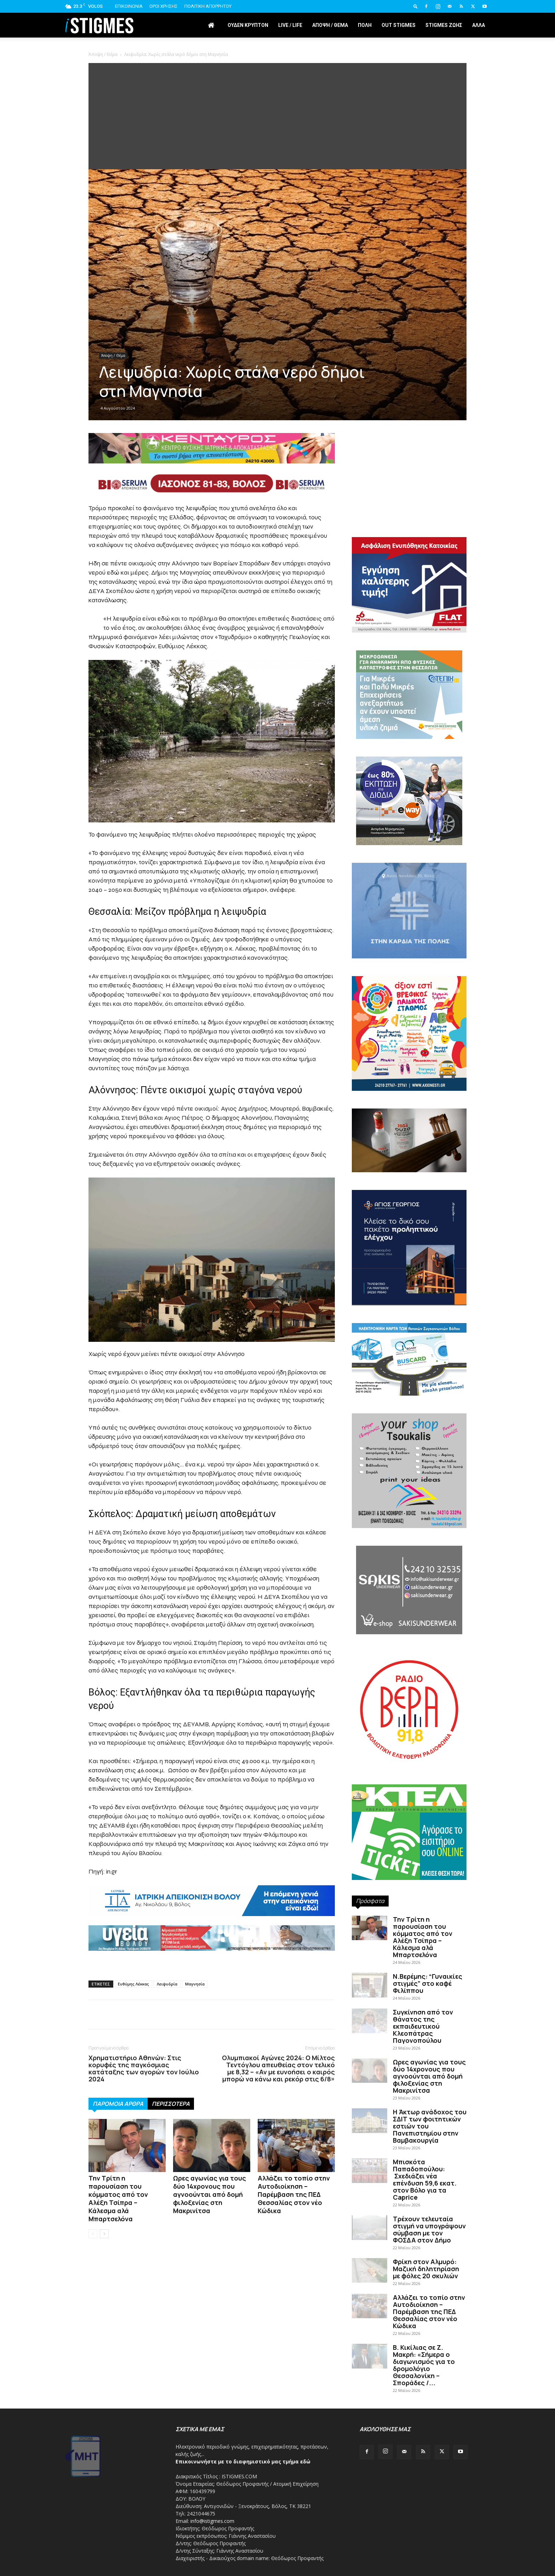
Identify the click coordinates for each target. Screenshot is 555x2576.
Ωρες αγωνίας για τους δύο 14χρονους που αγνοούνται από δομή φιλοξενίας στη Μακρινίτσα (209, 2194)
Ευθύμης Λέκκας (133, 1984)
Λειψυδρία (167, 1984)
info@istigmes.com (212, 2521)
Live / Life (290, 25)
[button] (415, 6)
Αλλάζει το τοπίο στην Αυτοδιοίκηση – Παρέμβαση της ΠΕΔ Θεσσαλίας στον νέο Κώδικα (294, 2194)
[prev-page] (92, 2233)
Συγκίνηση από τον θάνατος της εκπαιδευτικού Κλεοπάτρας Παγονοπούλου (423, 2026)
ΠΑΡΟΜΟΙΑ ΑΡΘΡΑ (118, 2104)
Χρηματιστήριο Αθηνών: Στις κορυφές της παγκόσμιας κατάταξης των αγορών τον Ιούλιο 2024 (143, 2068)
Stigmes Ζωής (443, 25)
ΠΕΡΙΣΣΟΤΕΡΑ (171, 2104)
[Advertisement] (277, 116)
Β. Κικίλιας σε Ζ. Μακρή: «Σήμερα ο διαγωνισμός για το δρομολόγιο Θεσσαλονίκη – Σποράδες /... (424, 2365)
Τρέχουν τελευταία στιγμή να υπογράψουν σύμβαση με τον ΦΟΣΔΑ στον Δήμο (429, 2229)
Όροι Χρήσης (163, 6)
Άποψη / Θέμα (330, 25)
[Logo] (99, 25)
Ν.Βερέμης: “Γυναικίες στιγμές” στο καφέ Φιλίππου (427, 1983)
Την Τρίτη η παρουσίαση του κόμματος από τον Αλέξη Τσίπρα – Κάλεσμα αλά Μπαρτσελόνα (118, 2198)
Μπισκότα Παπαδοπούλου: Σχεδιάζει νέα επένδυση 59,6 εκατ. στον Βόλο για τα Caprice (425, 2179)
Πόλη (365, 25)
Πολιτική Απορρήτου (207, 6)
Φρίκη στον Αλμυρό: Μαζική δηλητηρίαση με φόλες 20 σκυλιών (426, 2268)
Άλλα (478, 25)
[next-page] (104, 2233)
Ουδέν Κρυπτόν (248, 25)
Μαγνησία (195, 1984)
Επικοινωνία (129, 6)
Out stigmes (399, 25)
